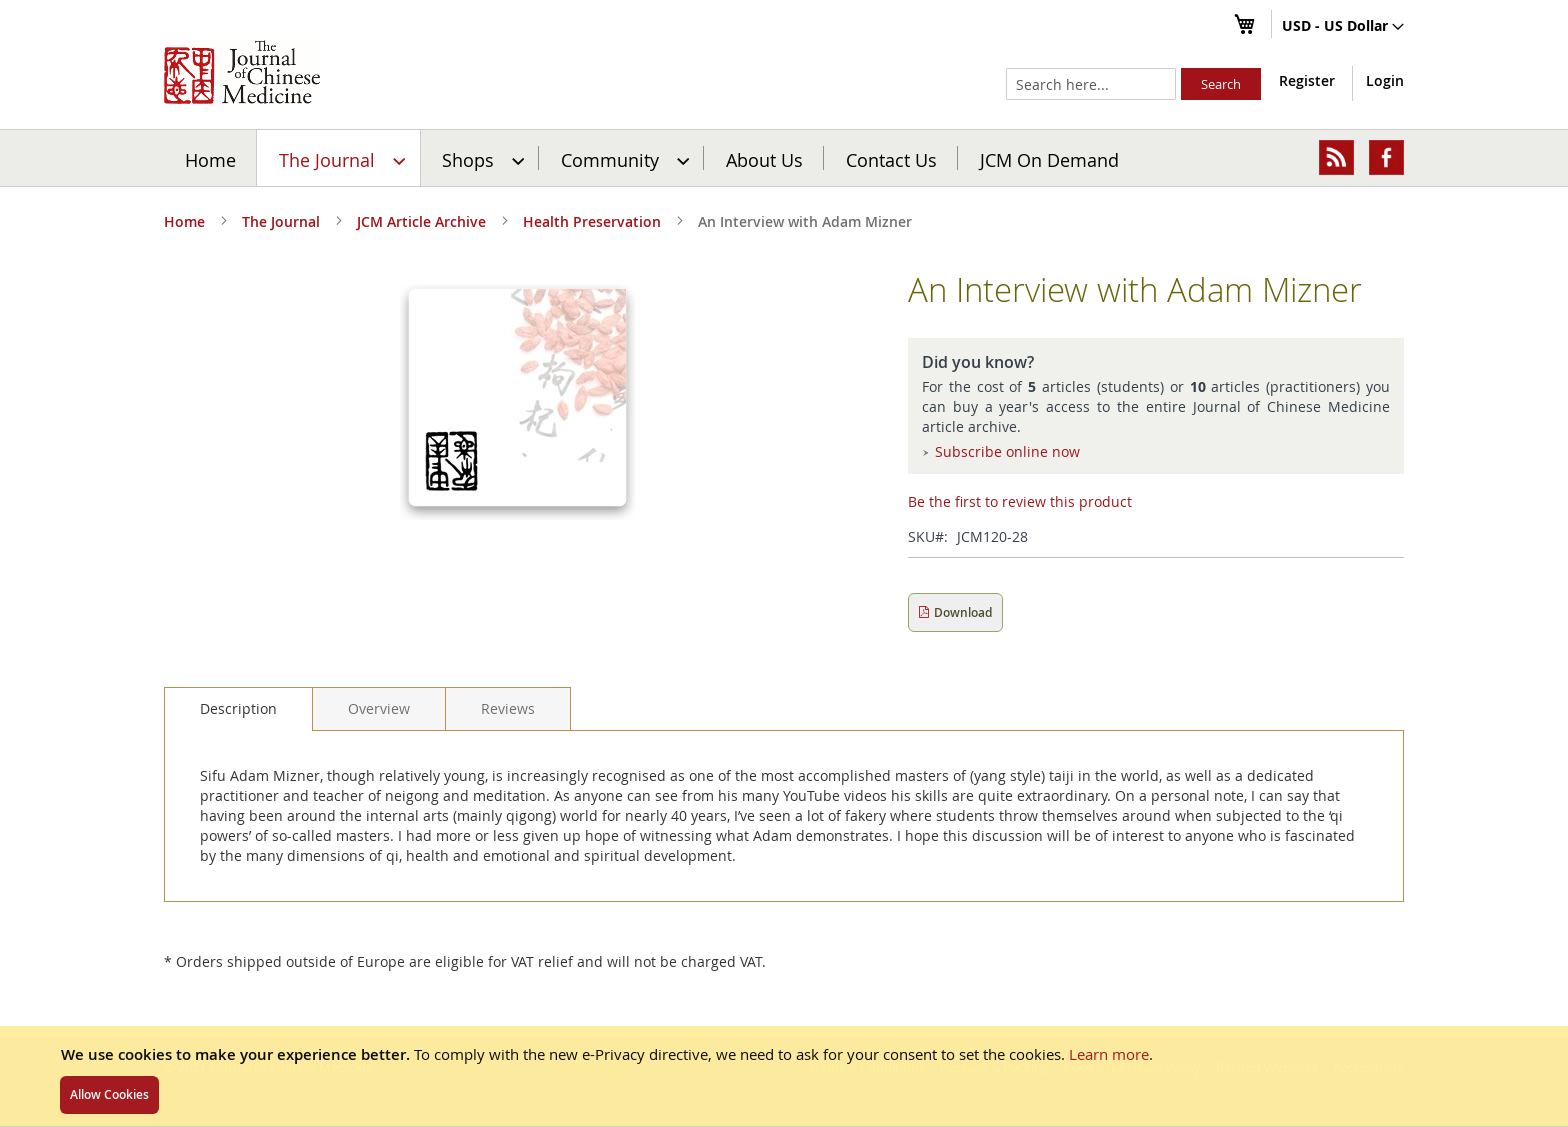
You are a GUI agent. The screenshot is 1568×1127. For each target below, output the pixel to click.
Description (238, 708)
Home (210, 159)
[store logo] (242, 72)
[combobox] (1091, 84)
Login (1385, 80)
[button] (1343, 27)
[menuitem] (339, 158)
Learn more (1109, 1054)
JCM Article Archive (421, 221)
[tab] (238, 709)
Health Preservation (592, 221)
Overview (379, 708)
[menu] (784, 158)
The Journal (281, 221)
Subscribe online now (1007, 451)
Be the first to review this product (1020, 501)
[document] (784, 1076)
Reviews (508, 708)
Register (1307, 80)
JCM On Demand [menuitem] (1049, 159)
